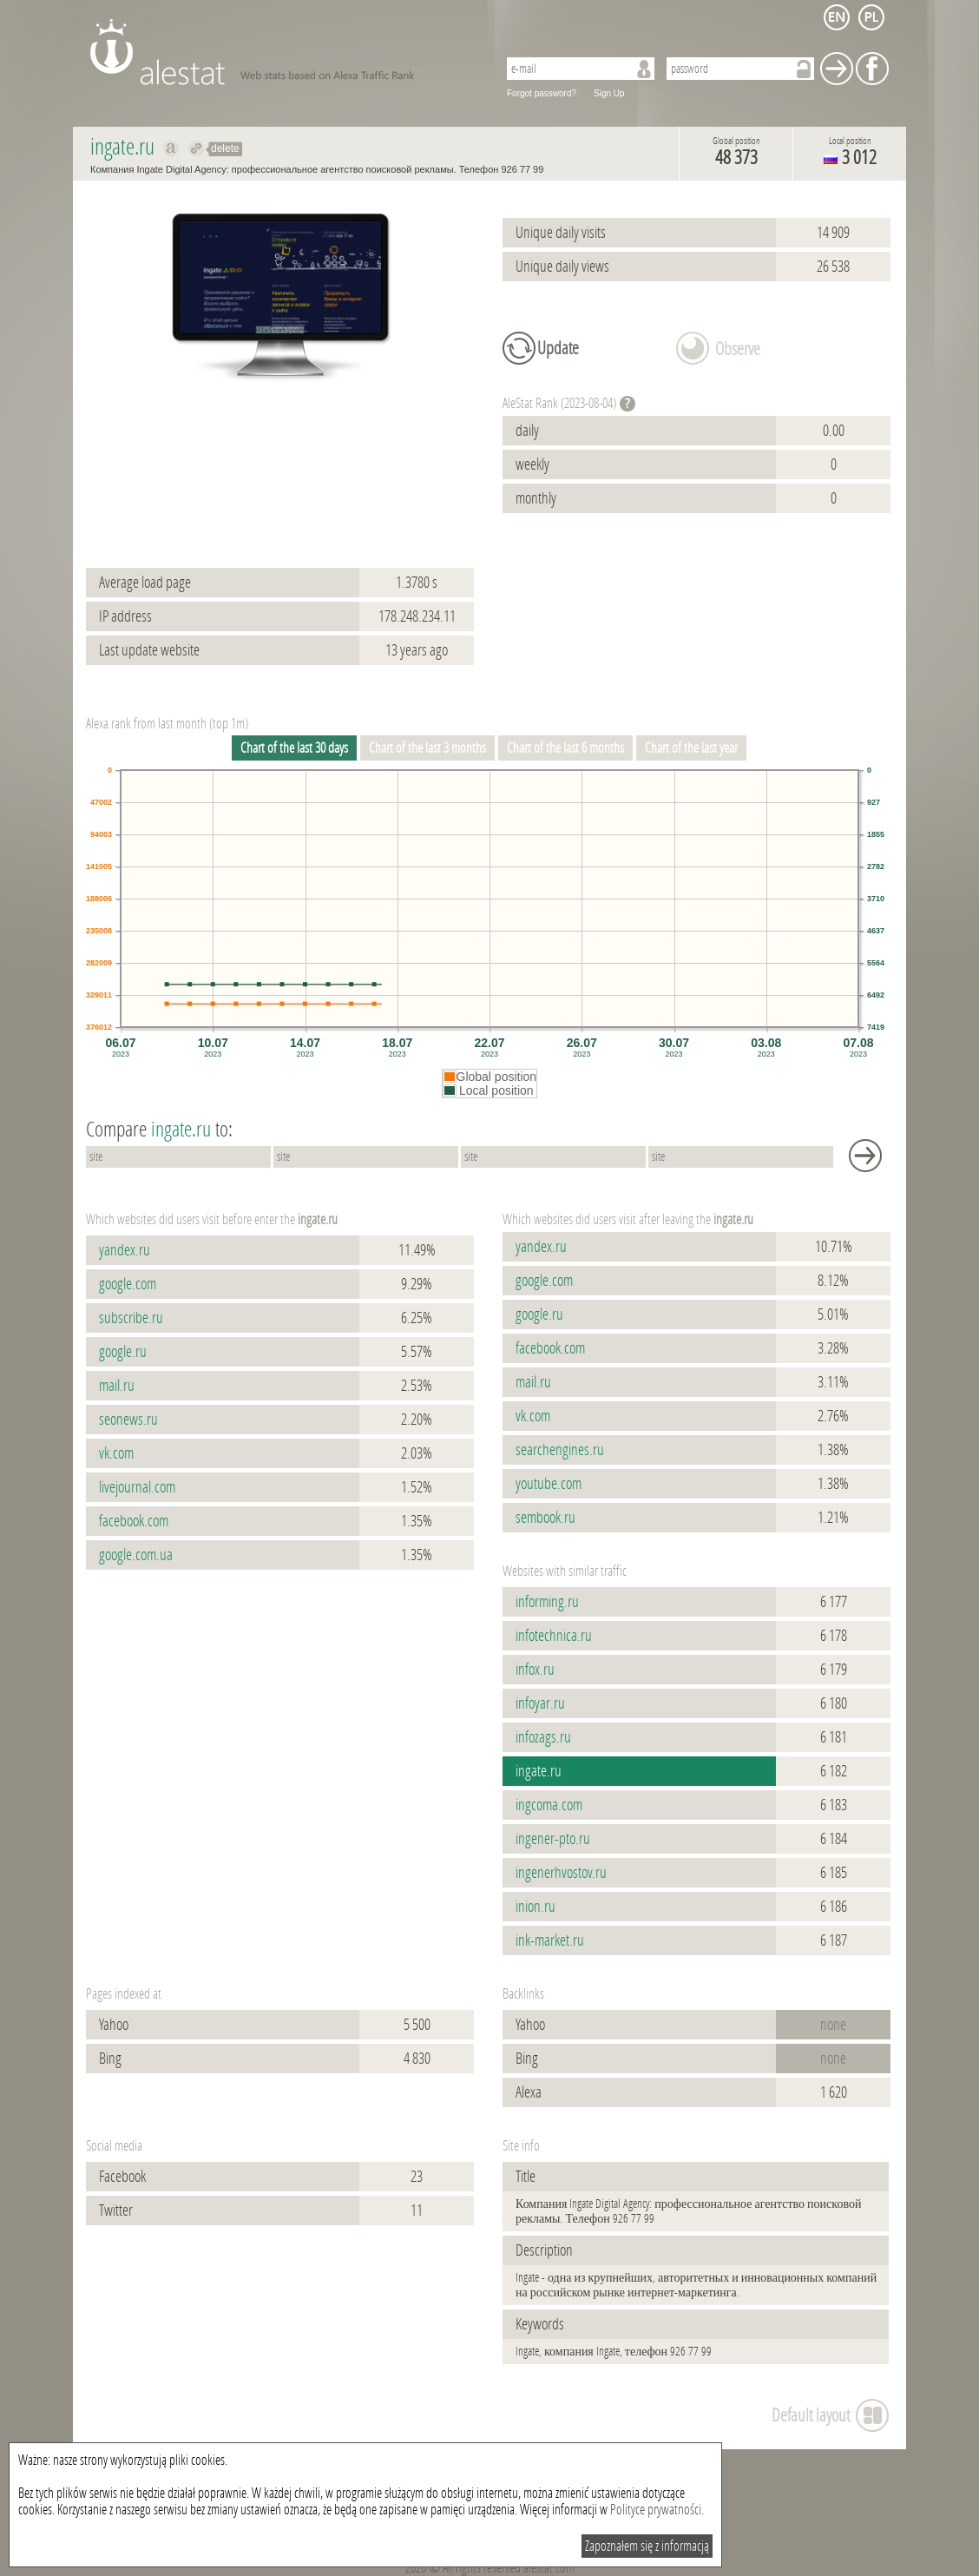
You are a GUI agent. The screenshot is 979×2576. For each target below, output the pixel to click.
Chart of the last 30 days (294, 748)
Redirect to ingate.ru (196, 148)
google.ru (123, 1351)
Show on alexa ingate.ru (171, 148)
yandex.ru (124, 1250)
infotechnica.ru (554, 1635)
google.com (127, 1284)
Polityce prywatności (655, 2509)
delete (225, 148)
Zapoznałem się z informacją (647, 2546)
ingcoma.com (549, 1805)
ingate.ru (539, 1771)
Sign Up (609, 93)
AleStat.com (283, 52)
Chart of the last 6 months (565, 748)
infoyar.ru (540, 1703)
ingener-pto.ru (553, 1838)
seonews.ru (128, 1419)
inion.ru (535, 1906)
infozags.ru (543, 1737)
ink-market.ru (550, 1940)
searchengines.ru (560, 1449)
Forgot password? (541, 93)
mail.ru (117, 1385)
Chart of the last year (691, 748)
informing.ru (547, 1601)
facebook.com (133, 1521)
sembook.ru (545, 1517)
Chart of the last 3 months (427, 748)
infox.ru (535, 1669)
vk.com (116, 1453)
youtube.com (548, 1483)
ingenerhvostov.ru (561, 1872)
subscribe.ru (131, 1318)
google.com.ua (136, 1555)
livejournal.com (137, 1487)
